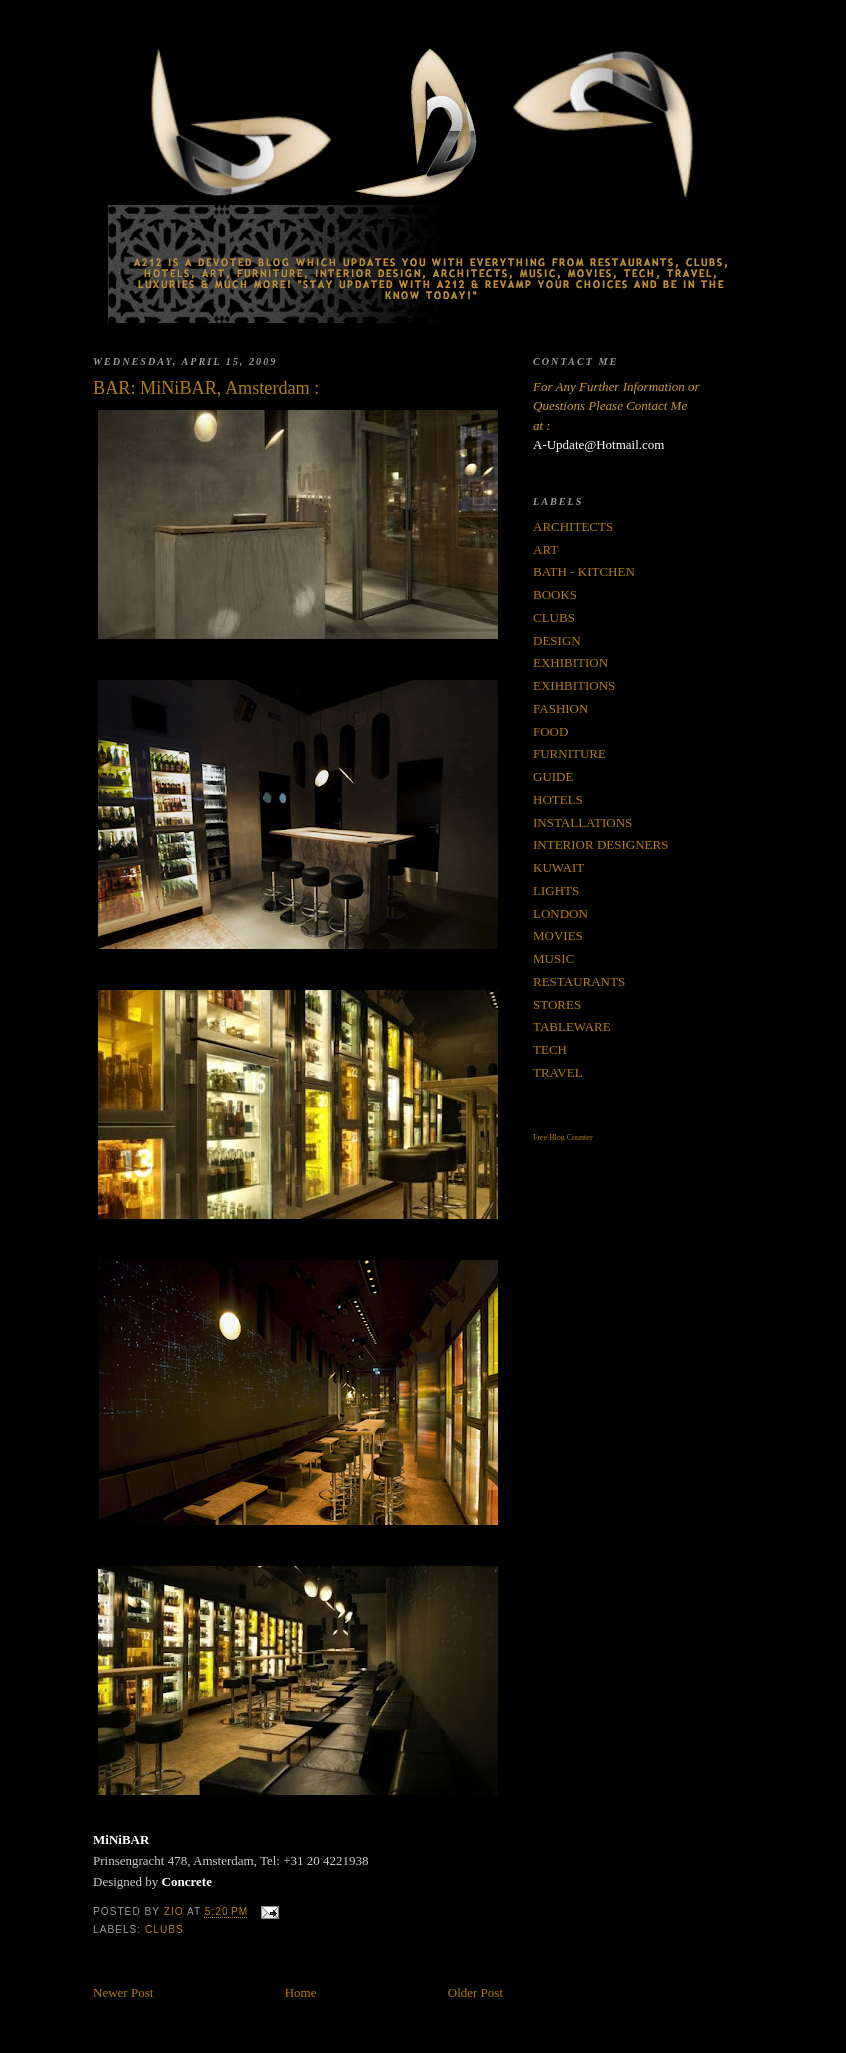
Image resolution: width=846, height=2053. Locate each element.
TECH (550, 1049)
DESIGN (557, 640)
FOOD (550, 731)
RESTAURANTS (579, 981)
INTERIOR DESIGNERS (600, 844)
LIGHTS (556, 890)
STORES (557, 1004)
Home (301, 1992)
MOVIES (558, 935)
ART (545, 549)
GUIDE (553, 776)
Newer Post (123, 1992)
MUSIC (553, 958)
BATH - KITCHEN (584, 571)
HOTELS (558, 799)
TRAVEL (558, 1072)
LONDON (560, 913)
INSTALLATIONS (582, 822)
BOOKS (555, 594)
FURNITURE (569, 753)
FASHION (560, 708)
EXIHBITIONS (574, 685)
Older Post (475, 1992)
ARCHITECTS (573, 526)
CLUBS (164, 1929)
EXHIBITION (570, 662)
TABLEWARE (572, 1026)
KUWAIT (558, 867)
